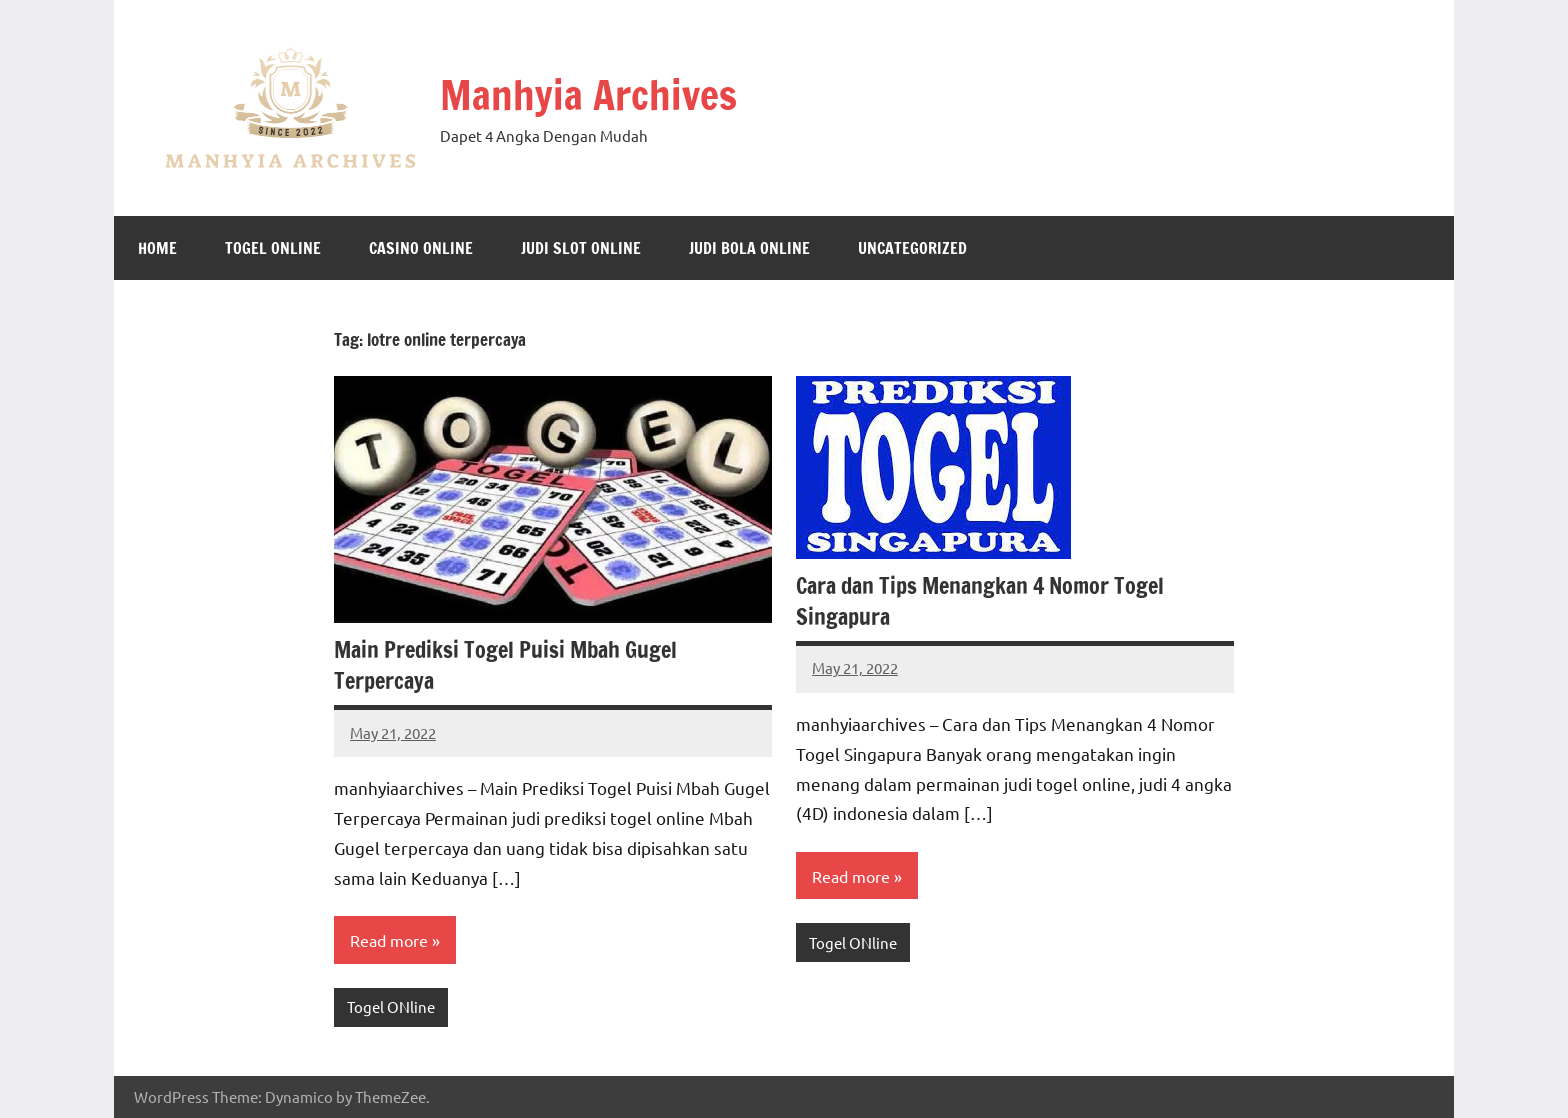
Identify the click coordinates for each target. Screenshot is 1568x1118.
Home (157, 248)
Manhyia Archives (588, 94)
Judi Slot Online (581, 248)
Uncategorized (912, 248)
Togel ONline (273, 248)
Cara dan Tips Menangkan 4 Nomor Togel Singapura (980, 601)
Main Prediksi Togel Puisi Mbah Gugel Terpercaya (505, 665)
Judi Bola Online (749, 248)
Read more (389, 940)
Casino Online (421, 248)
